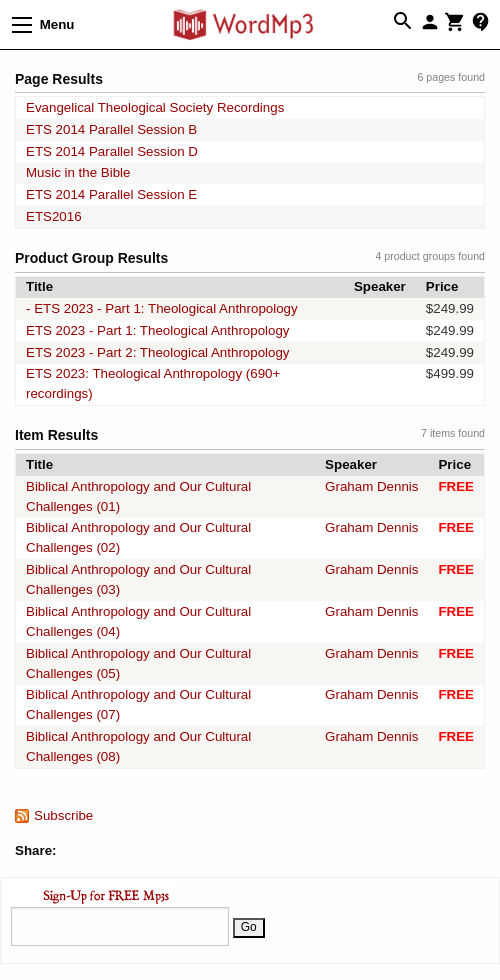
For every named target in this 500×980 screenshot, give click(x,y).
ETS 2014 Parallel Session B (111, 129)
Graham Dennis (371, 486)
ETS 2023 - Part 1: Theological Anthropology (158, 330)
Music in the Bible (78, 172)
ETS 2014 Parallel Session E (111, 194)
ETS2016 (54, 216)
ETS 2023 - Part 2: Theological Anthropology (158, 352)
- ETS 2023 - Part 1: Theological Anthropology (162, 308)
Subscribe (63, 815)
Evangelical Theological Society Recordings (155, 107)
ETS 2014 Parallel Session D (112, 151)
